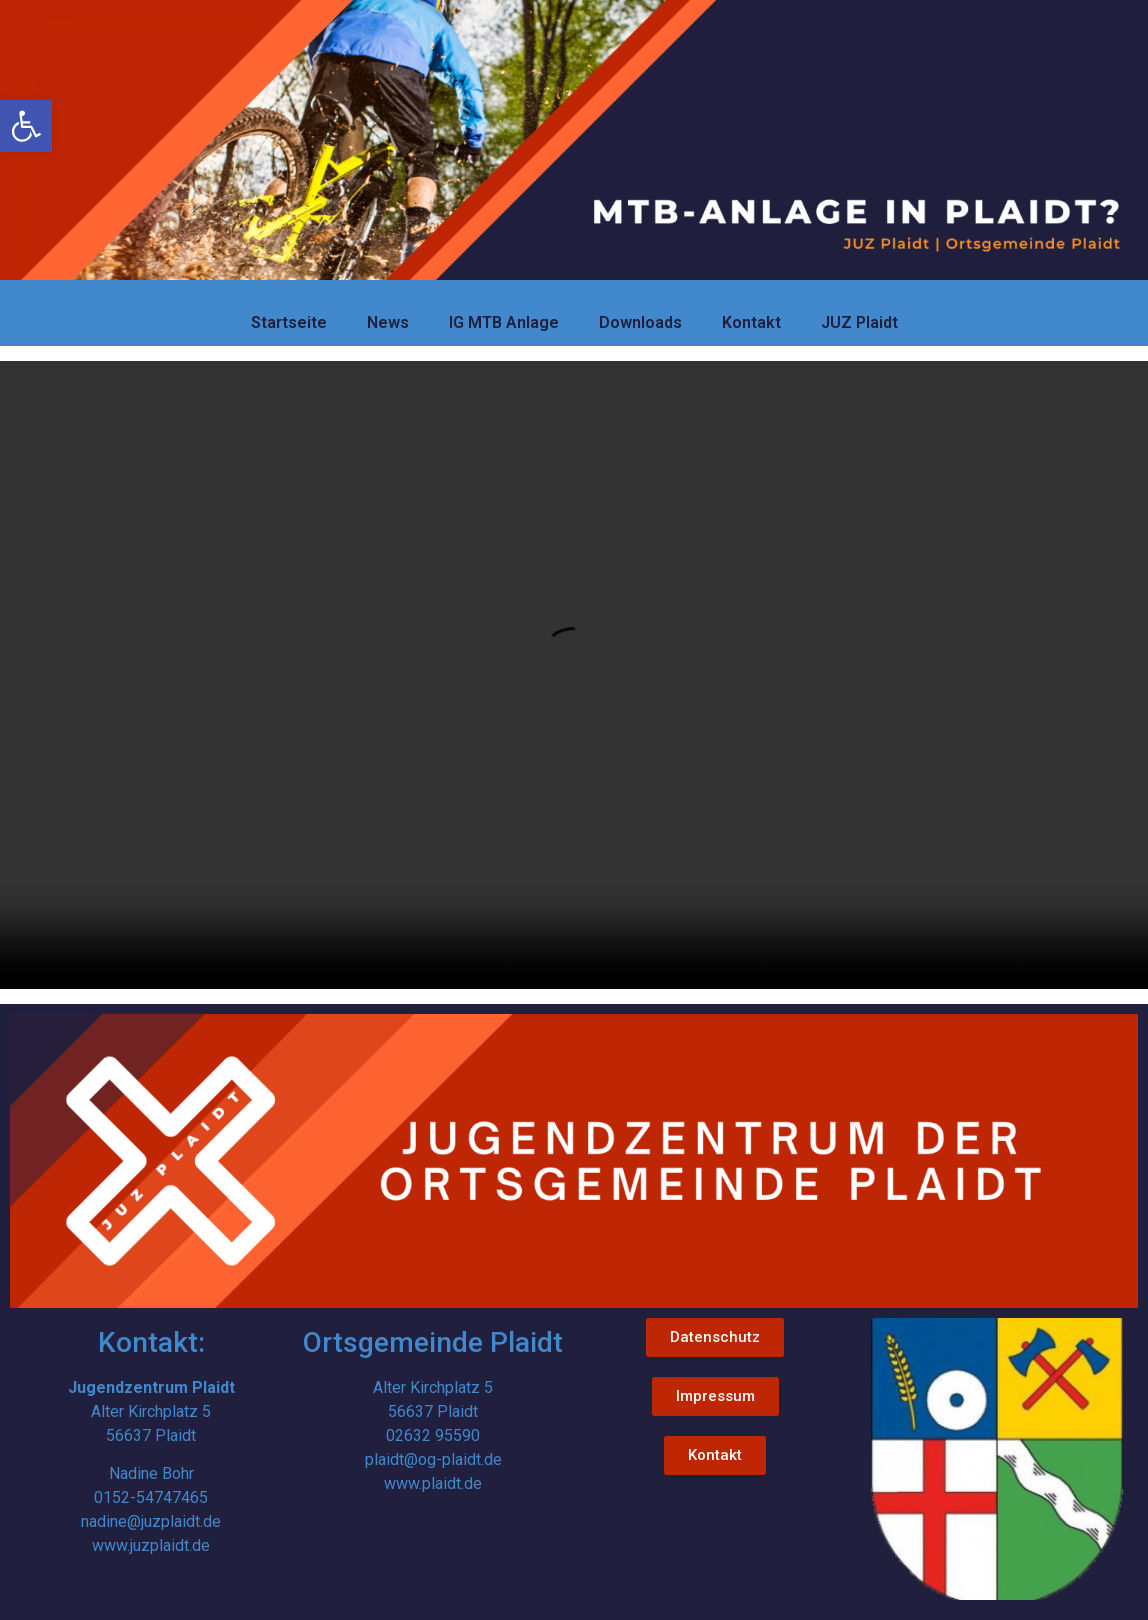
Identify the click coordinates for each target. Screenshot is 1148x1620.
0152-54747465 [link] (151, 1497)
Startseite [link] (289, 322)
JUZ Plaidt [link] (859, 322)
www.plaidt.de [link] (433, 1483)
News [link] (388, 322)
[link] (26, 126)
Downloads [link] (640, 322)
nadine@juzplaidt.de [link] (151, 1521)
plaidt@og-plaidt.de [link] (433, 1459)
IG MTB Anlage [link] (504, 322)
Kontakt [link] (751, 322)
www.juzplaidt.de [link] (151, 1545)
